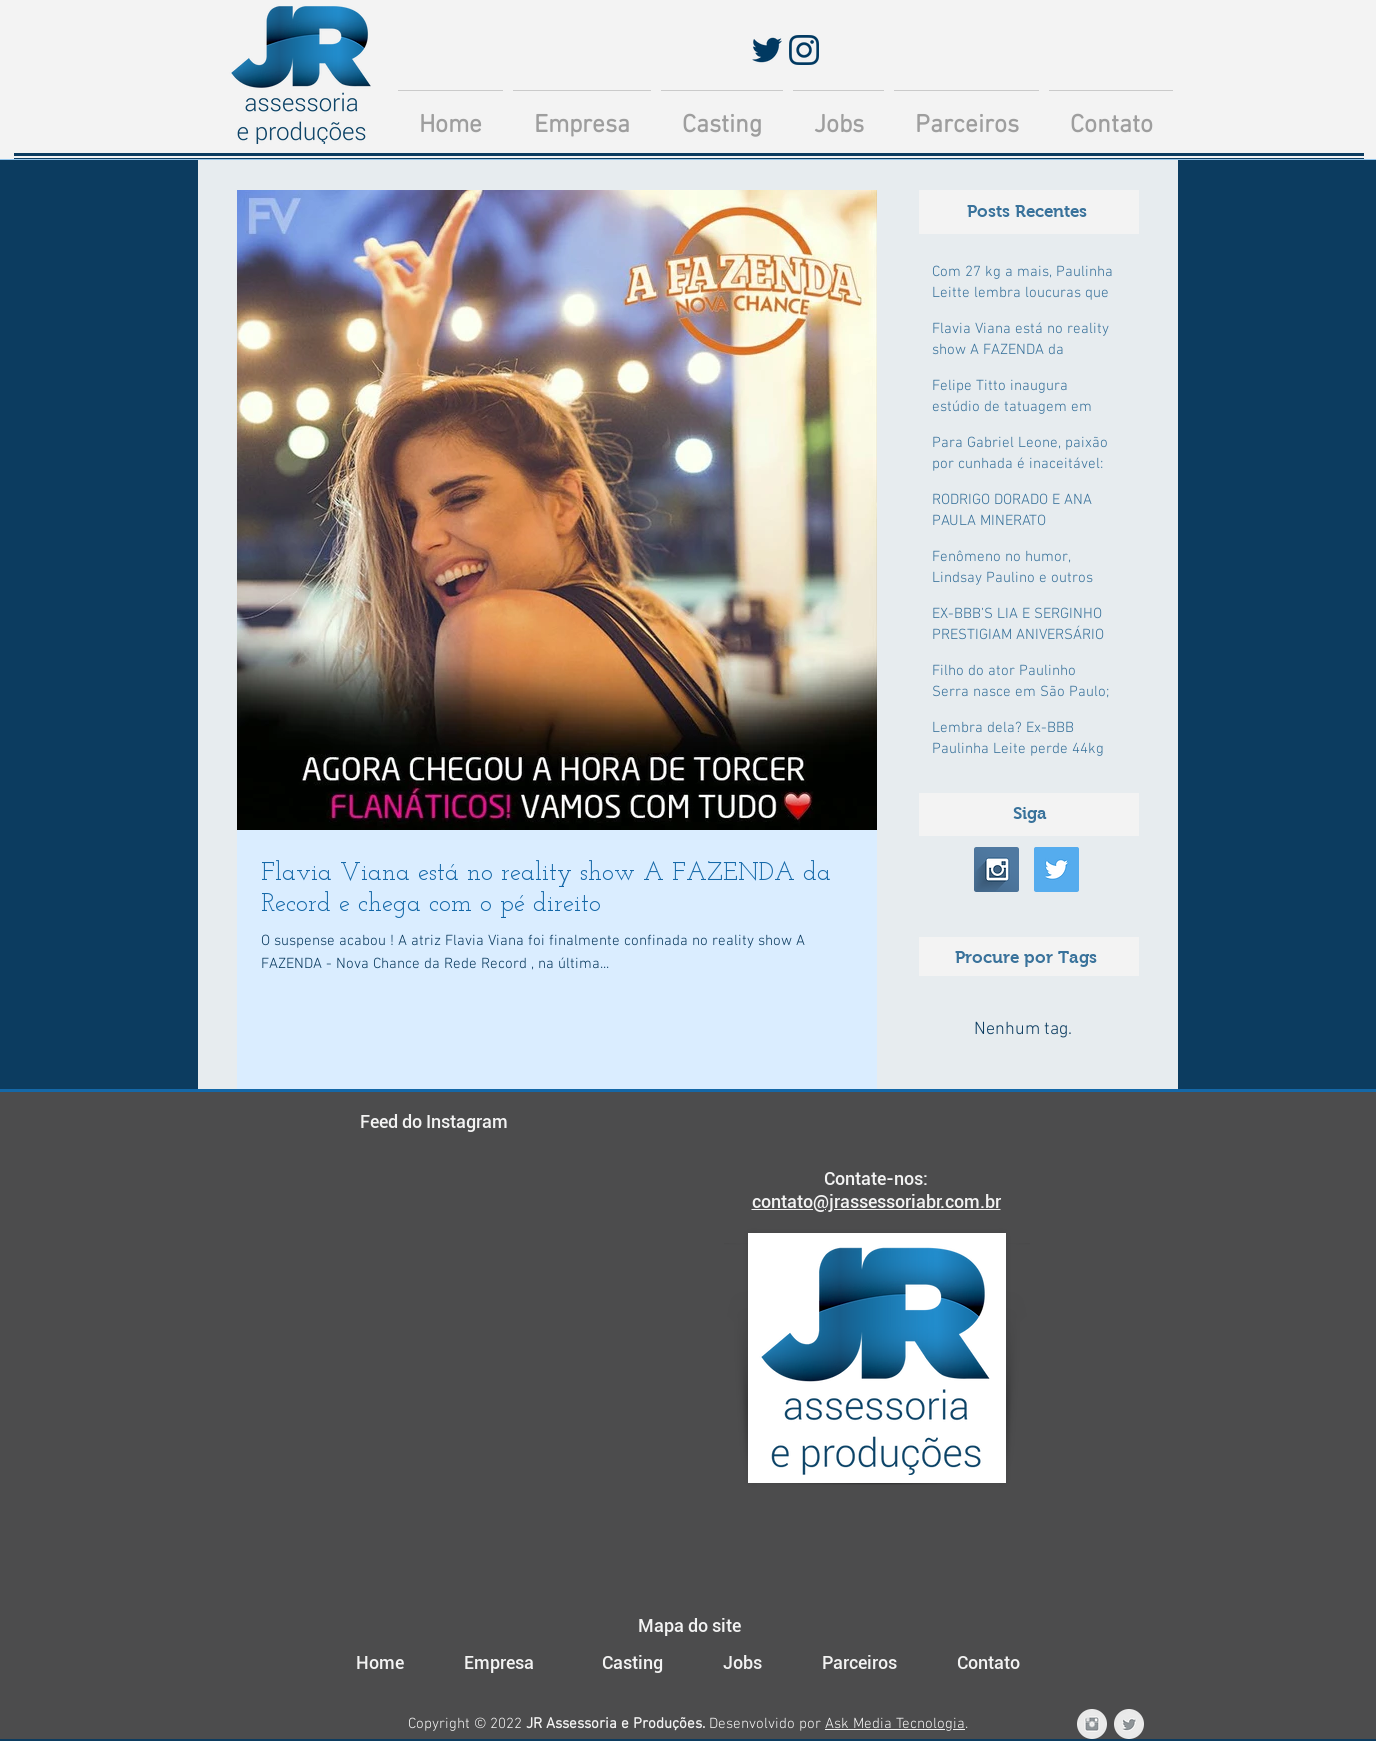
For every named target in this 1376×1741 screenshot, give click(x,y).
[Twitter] (767, 50)
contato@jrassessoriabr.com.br (876, 1201)
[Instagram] (804, 50)
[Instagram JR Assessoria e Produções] (1092, 1724)
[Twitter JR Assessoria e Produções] (1129, 1724)
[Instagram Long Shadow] (996, 869)
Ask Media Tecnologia (895, 1724)
